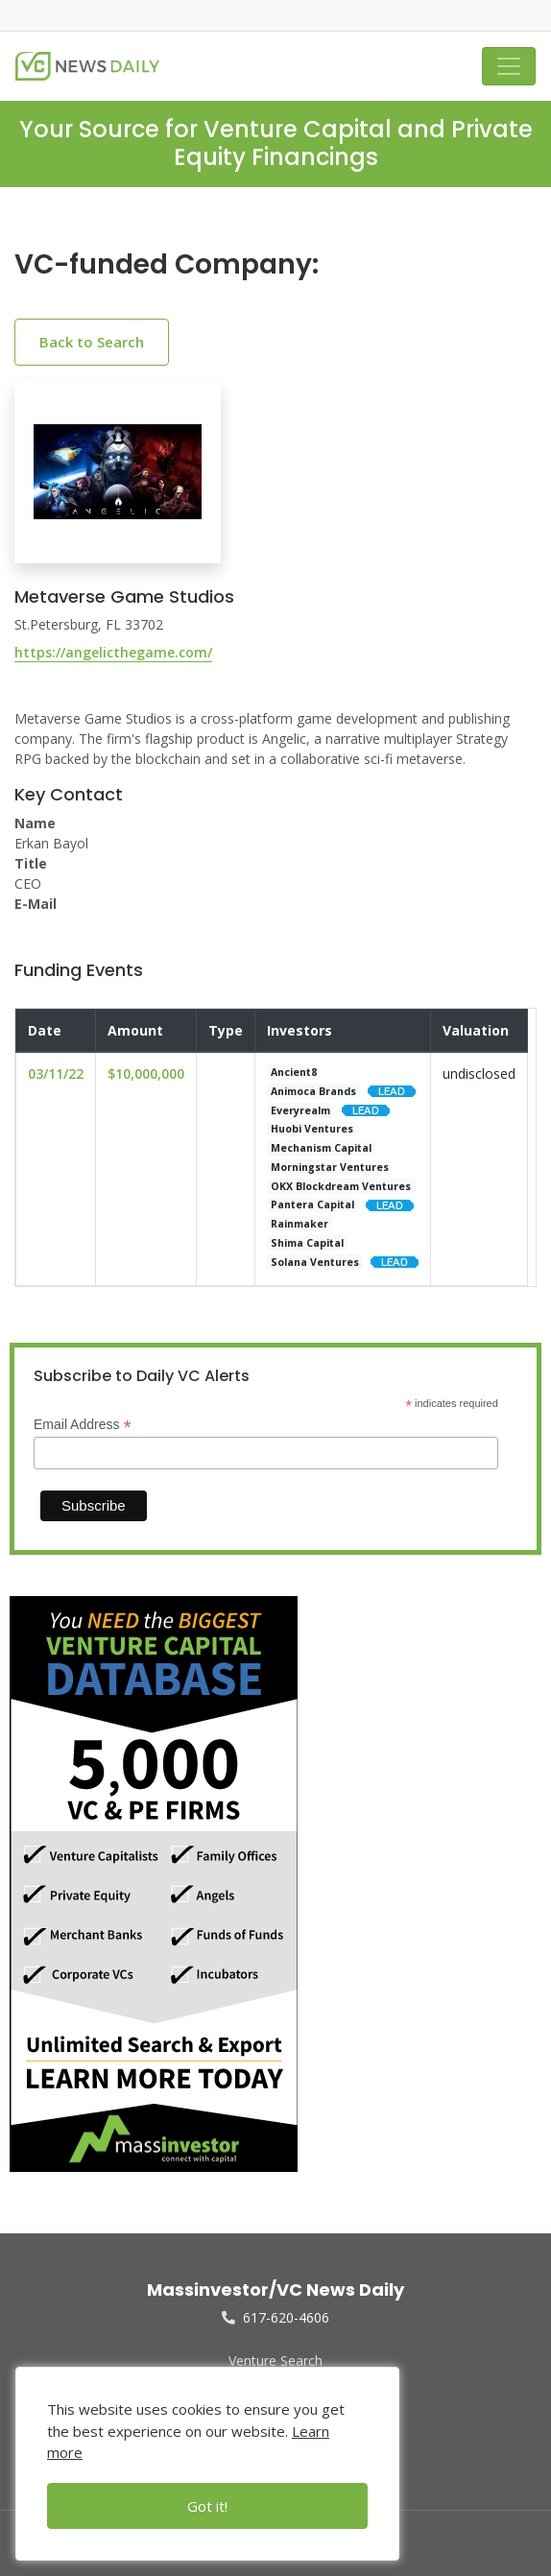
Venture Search (275, 2360)
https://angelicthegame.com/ (113, 652)
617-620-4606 (275, 2317)
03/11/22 (56, 1073)
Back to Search (91, 341)
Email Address (83, 1425)
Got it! (207, 2506)
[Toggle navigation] (509, 66)
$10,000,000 (146, 1073)
